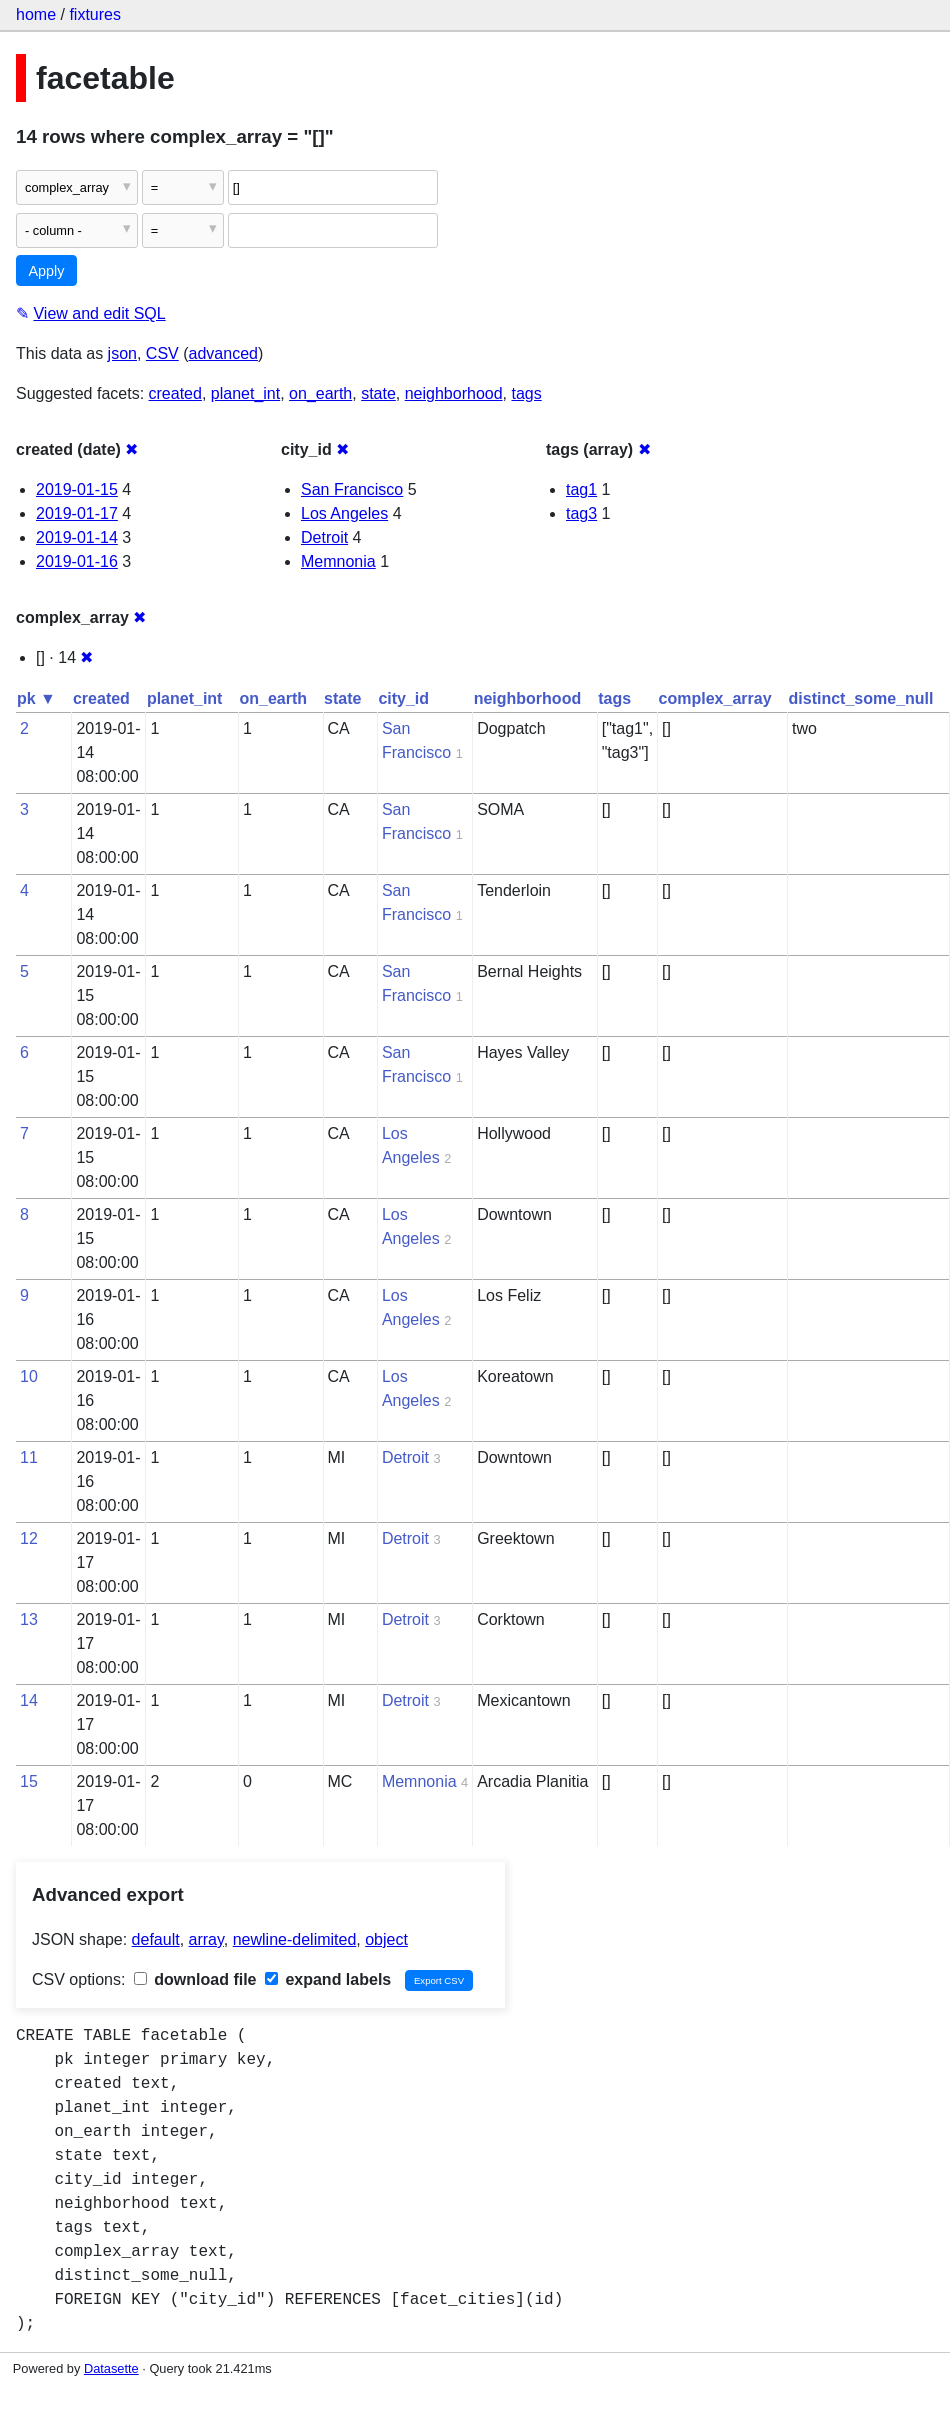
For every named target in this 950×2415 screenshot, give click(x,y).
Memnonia (338, 561)
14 (29, 1700)
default (156, 1939)
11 (29, 1457)
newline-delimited (295, 1939)
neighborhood (454, 393)
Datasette (111, 2368)
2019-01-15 (77, 489)
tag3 (581, 513)
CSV (162, 353)
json (122, 353)
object (386, 1939)
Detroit (324, 537)
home (36, 14)
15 (29, 1781)
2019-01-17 (77, 513)
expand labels (328, 1979)
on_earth (320, 393)
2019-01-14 (77, 537)
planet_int (245, 393)
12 (29, 1538)
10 (29, 1376)
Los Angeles (344, 513)
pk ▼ (36, 698)
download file (195, 1979)
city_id (403, 698)
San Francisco (352, 489)
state (378, 393)
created (175, 393)
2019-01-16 (77, 561)
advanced (223, 353)
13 (29, 1619)
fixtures (95, 14)
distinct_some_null (861, 698)
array (206, 1939)
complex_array (715, 698)
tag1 (581, 489)
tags (526, 393)
